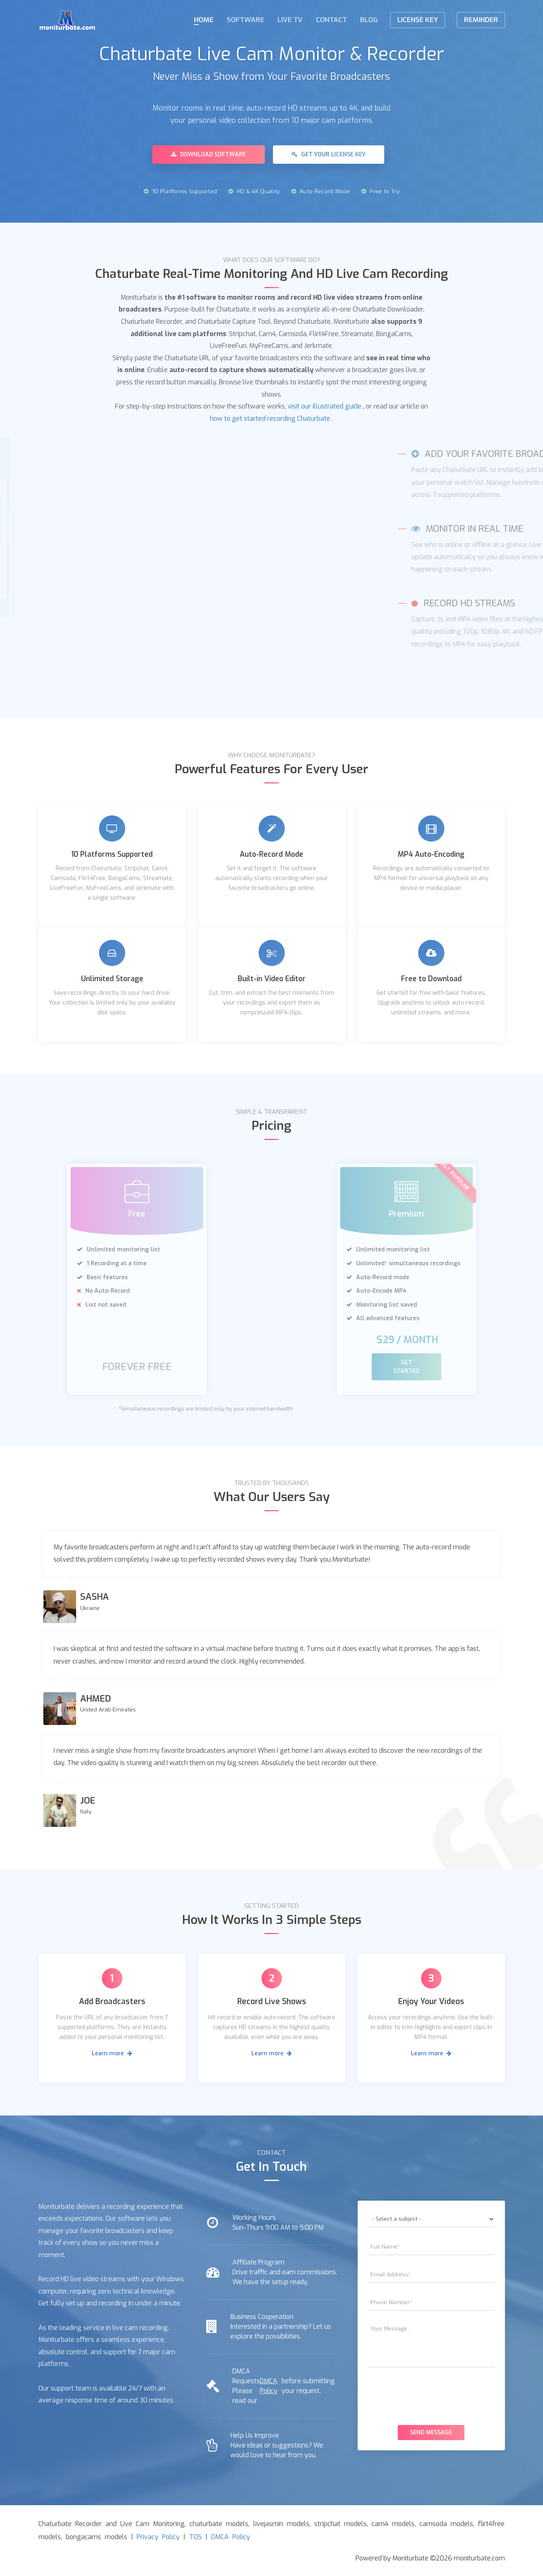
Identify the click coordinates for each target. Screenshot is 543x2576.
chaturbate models (218, 2522)
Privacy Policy (158, 2535)
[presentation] (431, 2393)
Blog (369, 20)
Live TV (290, 20)
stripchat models (340, 2522)
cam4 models (393, 2522)
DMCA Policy (268, 2384)
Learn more (112, 2052)
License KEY (417, 20)
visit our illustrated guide (324, 405)
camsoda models (446, 2522)
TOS (195, 2535)
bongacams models (96, 2535)
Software (245, 20)
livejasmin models (281, 2522)
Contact (331, 20)
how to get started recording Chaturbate (270, 417)
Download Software (208, 154)
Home (204, 20)
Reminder (481, 20)
